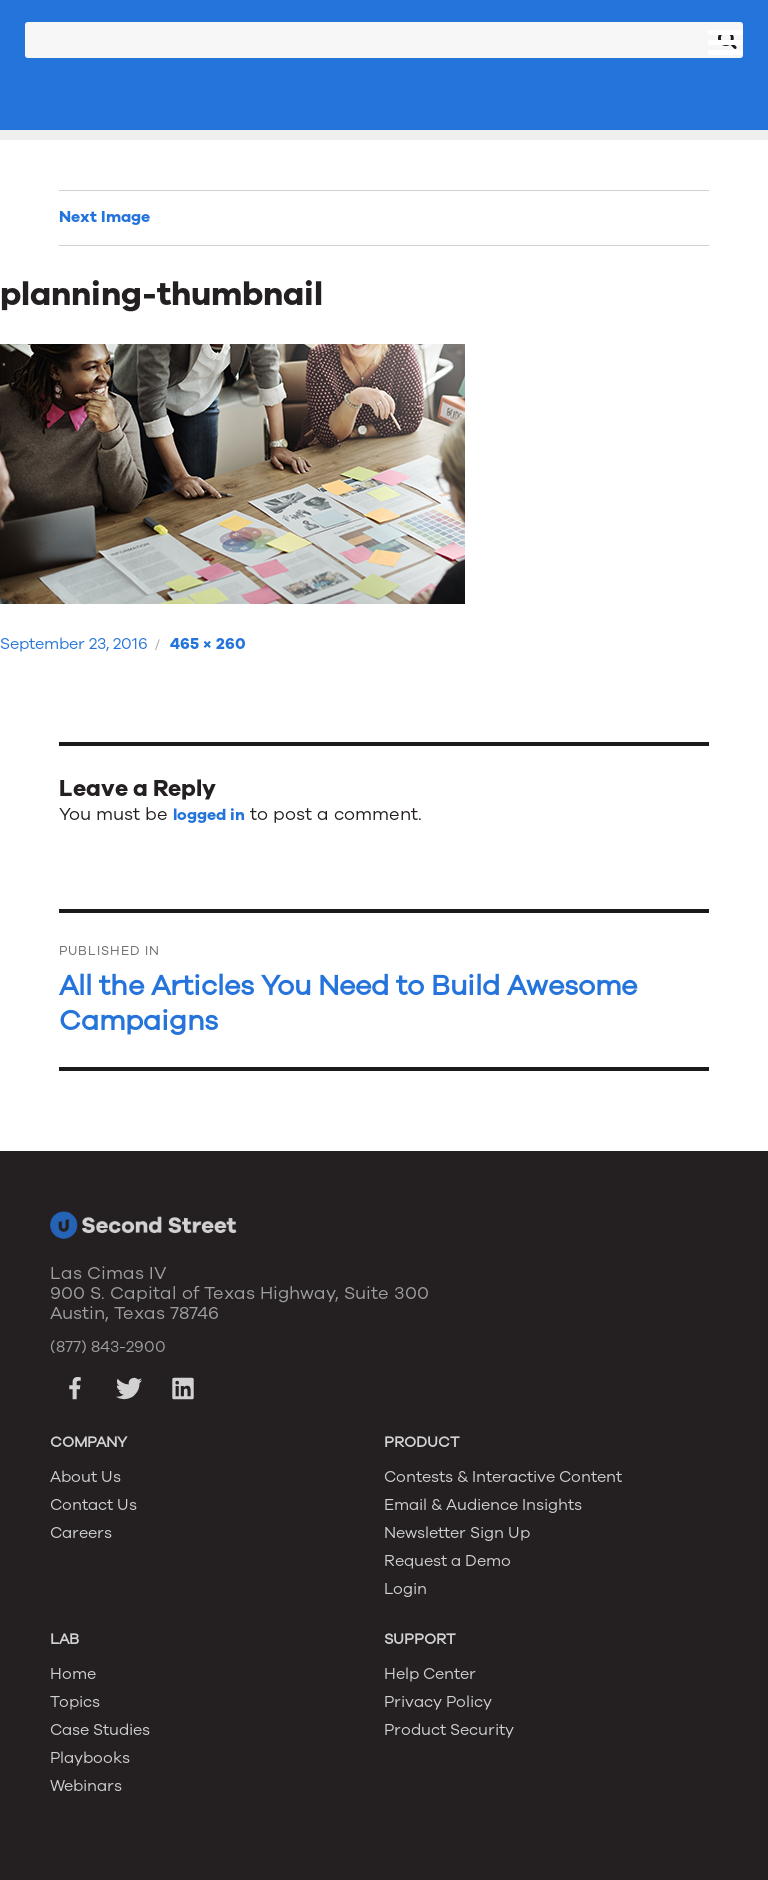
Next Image (104, 217)
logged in (209, 815)
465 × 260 (208, 644)
